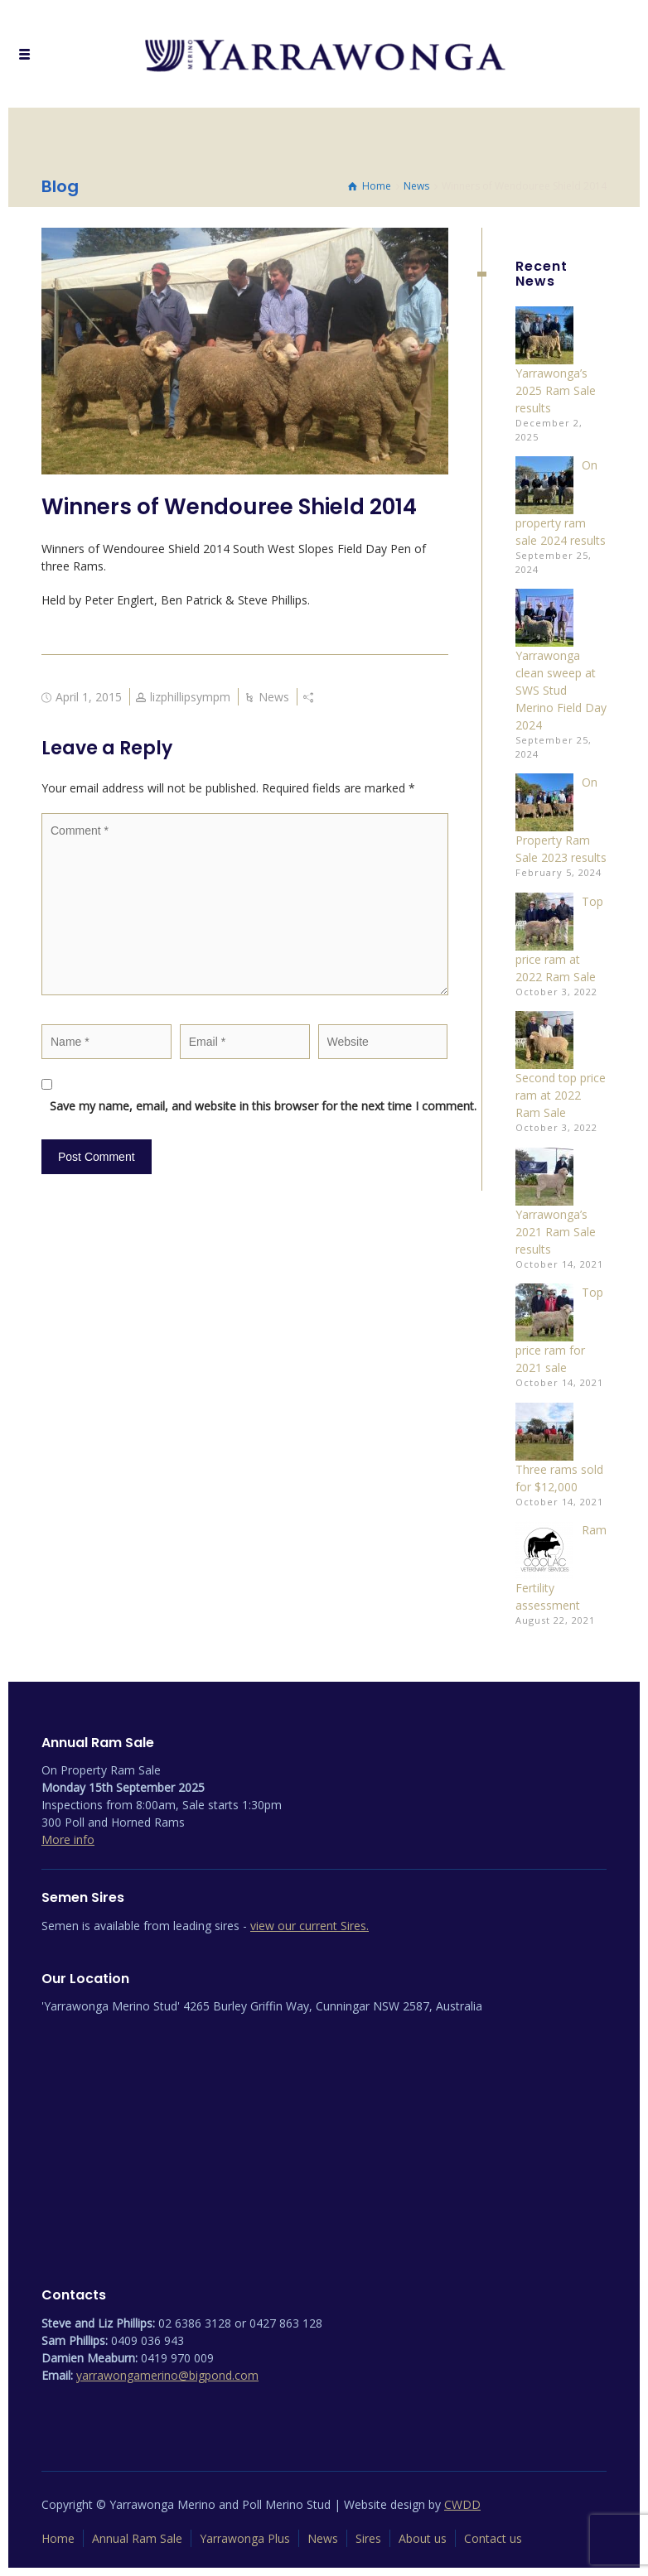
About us (423, 2538)
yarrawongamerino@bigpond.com (167, 2375)
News (274, 697)
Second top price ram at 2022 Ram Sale (560, 1095)
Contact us (493, 2538)
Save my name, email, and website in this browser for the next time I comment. (253, 1106)
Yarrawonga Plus (245, 2538)
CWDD (462, 2504)
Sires (368, 2538)
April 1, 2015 (89, 697)
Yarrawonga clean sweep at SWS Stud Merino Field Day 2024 (561, 690)
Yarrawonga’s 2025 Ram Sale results (555, 390)
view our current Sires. (309, 1925)
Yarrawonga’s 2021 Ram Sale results (555, 1231)
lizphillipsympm (190, 697)
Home (58, 2538)
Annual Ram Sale (137, 2538)
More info (67, 1839)
